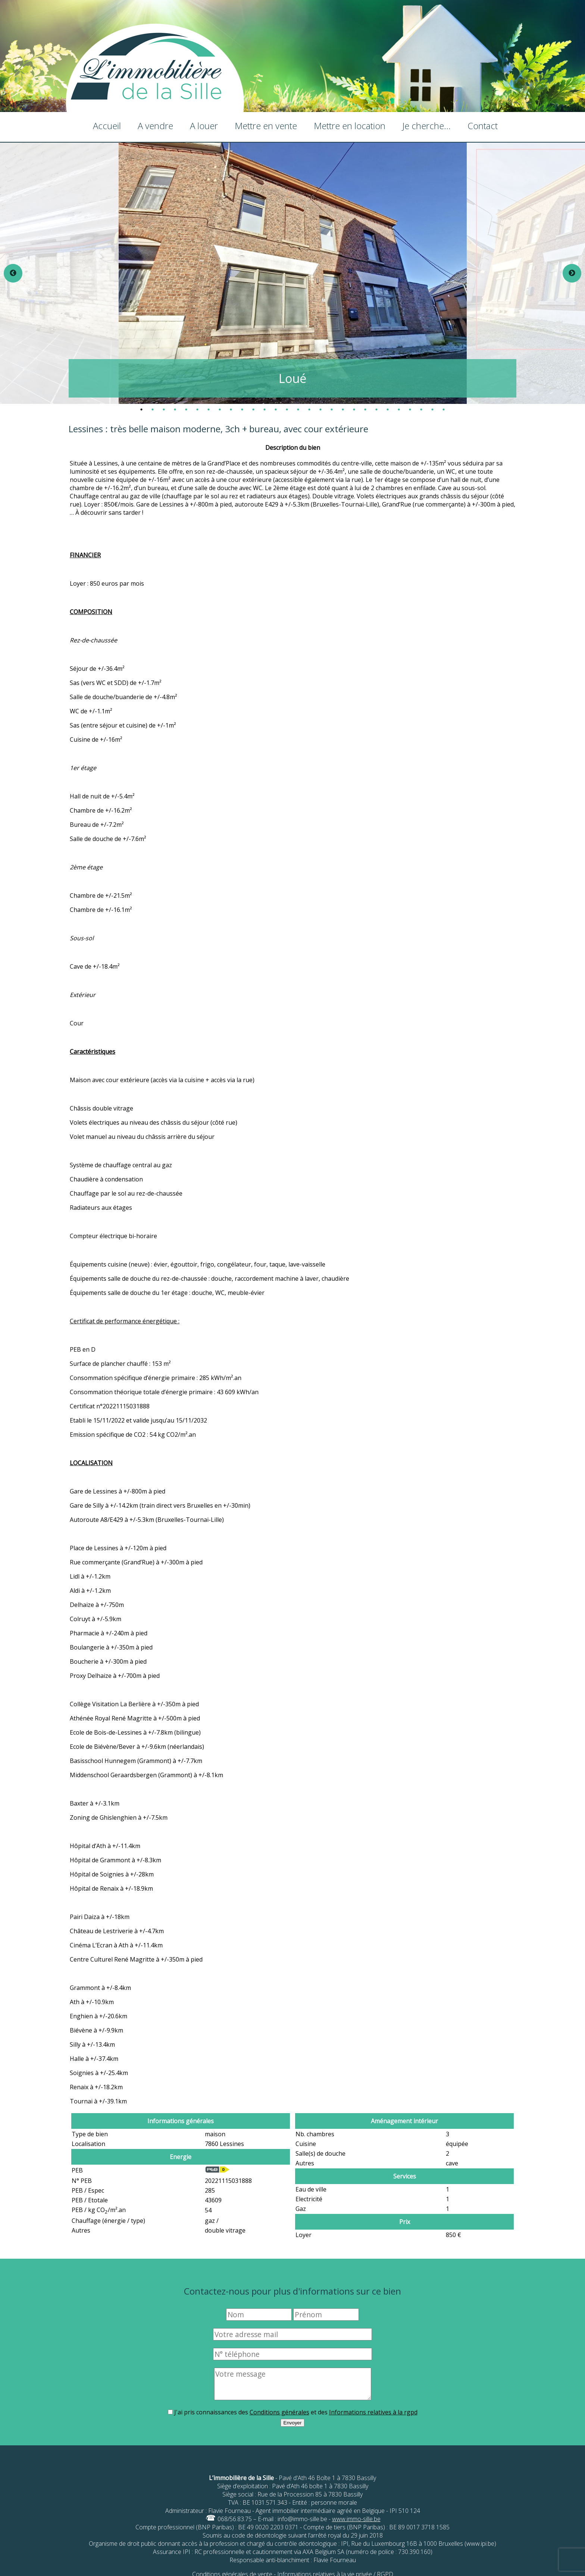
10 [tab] (242, 409)
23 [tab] (387, 409)
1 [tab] (141, 409)
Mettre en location (349, 125)
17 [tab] (320, 409)
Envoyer (293, 2423)
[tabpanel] (293, 273)
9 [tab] (231, 409)
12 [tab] (264, 409)
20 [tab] (354, 409)
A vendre (155, 125)
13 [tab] (275, 409)
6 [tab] (197, 409)
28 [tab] (443, 409)
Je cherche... (426, 125)
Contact (482, 125)
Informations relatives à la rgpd (373, 2412)
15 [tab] (298, 409)
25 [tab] (410, 409)
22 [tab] (376, 409)
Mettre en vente (266, 125)
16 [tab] (309, 409)
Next (572, 273)
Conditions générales (279, 2412)
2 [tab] (152, 409)
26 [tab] (421, 409)
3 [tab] (164, 409)
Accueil (107, 125)
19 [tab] (343, 409)
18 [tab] (331, 409)
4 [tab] (175, 409)
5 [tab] (186, 409)
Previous (13, 273)
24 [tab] (399, 409)
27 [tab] (432, 409)
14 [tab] (287, 409)
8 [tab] (219, 409)
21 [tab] (365, 409)
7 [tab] (208, 409)
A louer (204, 125)
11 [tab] (253, 409)
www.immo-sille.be (356, 2519)
